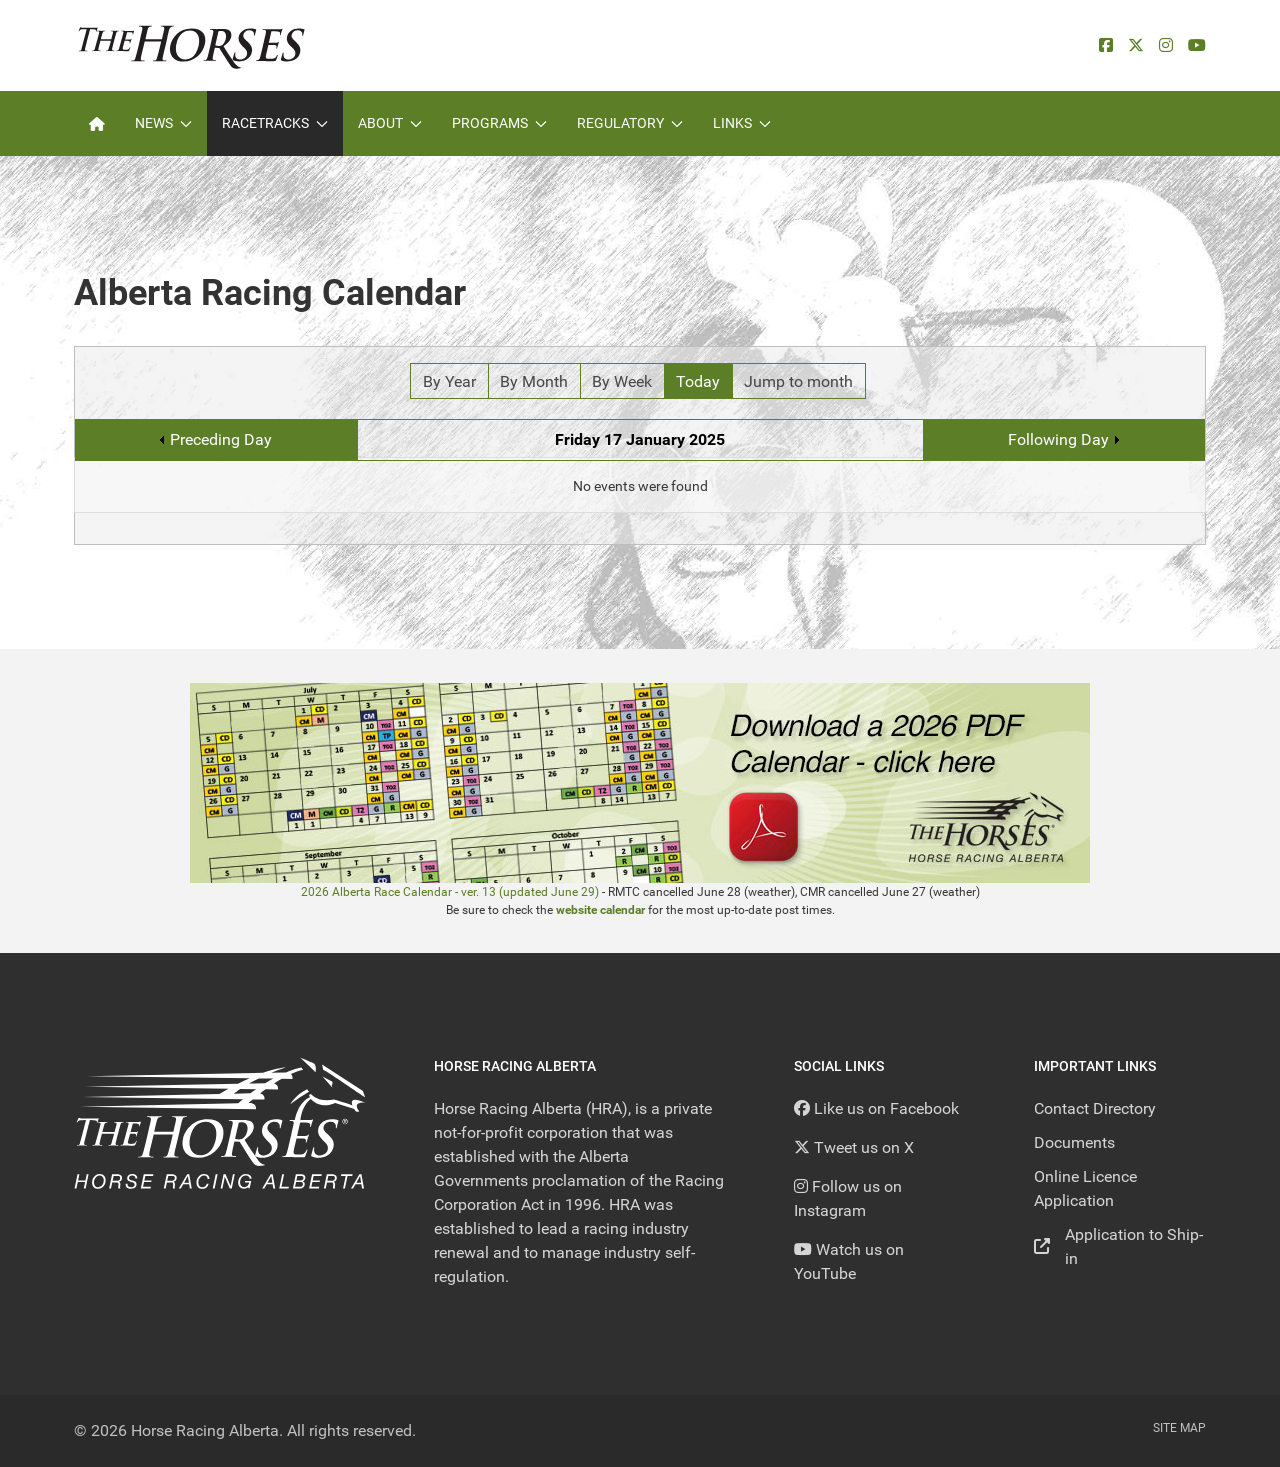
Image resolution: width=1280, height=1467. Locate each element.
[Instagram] (1166, 45)
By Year (449, 381)
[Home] (97, 123)
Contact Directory (1095, 1108)
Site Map (1179, 1428)
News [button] (163, 123)
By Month (534, 381)
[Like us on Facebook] (876, 1108)
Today (698, 381)
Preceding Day (221, 439)
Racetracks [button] (275, 123)
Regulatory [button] (630, 123)
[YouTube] (1197, 45)
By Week (622, 381)
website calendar (600, 910)
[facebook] (1106, 45)
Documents (1074, 1142)
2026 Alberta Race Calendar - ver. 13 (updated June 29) (450, 892)
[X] (1136, 45)
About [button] (390, 123)
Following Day (1058, 439)
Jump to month (798, 381)
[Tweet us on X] (854, 1147)
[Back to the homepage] (191, 45)
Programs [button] (499, 123)
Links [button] (742, 123)
